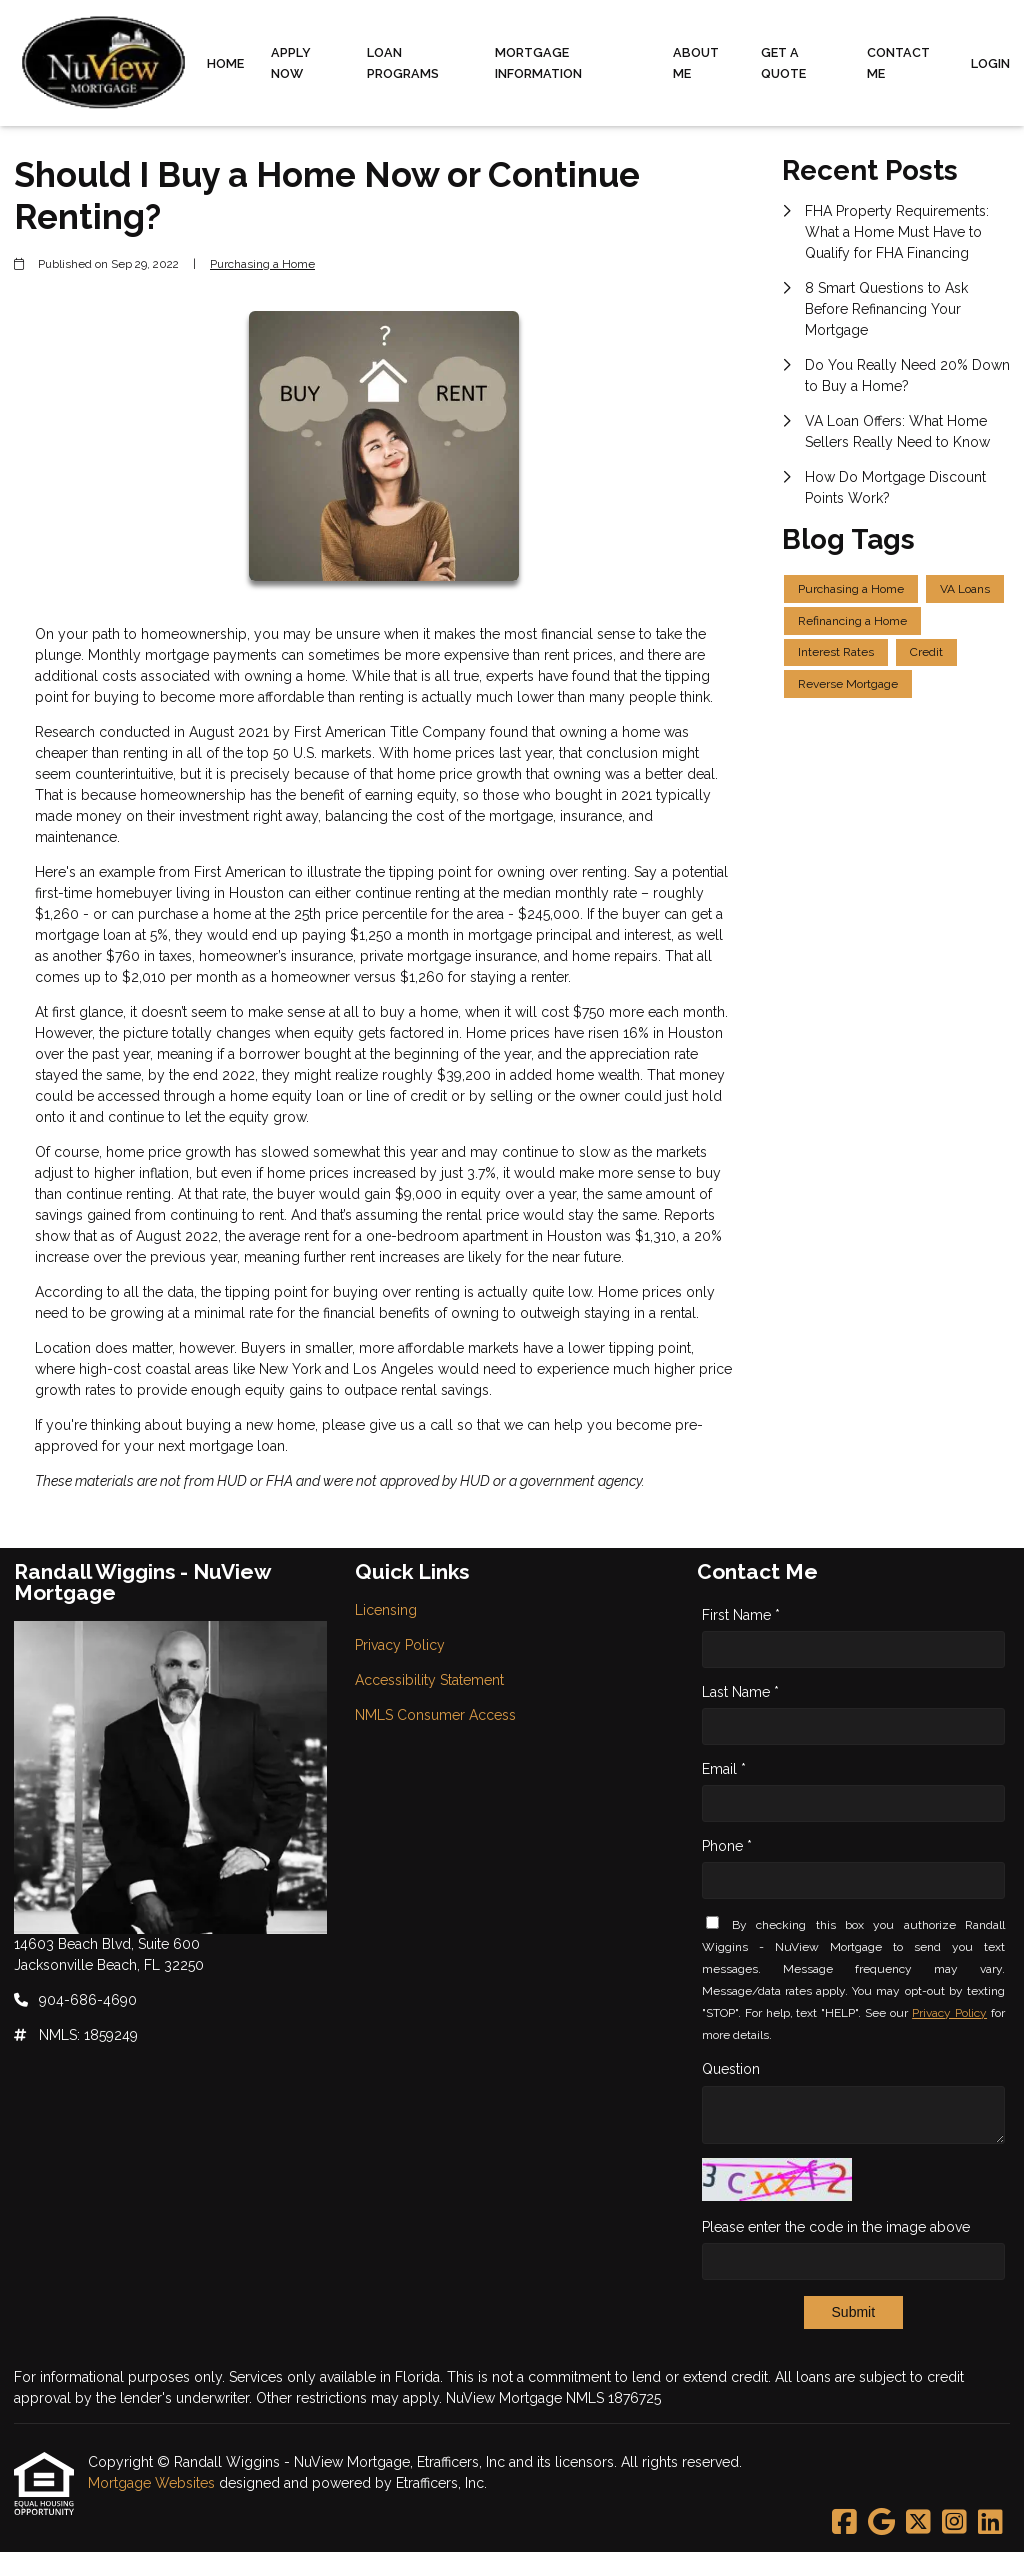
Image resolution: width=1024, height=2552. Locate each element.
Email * (724, 1769)
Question (731, 2069)
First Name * (741, 1615)
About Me (696, 63)
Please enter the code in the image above (836, 2227)
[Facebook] (844, 2523)
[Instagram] (954, 2523)
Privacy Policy (949, 2013)
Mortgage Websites (153, 2483)
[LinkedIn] (990, 2523)
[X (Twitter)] (918, 2523)
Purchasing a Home (262, 264)
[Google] (881, 2523)
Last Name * (740, 1692)
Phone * (727, 1846)
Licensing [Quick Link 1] (386, 1610)
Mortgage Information (538, 63)
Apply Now (291, 63)
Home (225, 63)
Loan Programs (403, 63)
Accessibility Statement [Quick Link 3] (429, 1680)
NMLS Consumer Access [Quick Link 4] (435, 1715)
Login (990, 63)
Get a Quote (783, 63)
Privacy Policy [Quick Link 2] (400, 1645)
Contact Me (898, 63)
